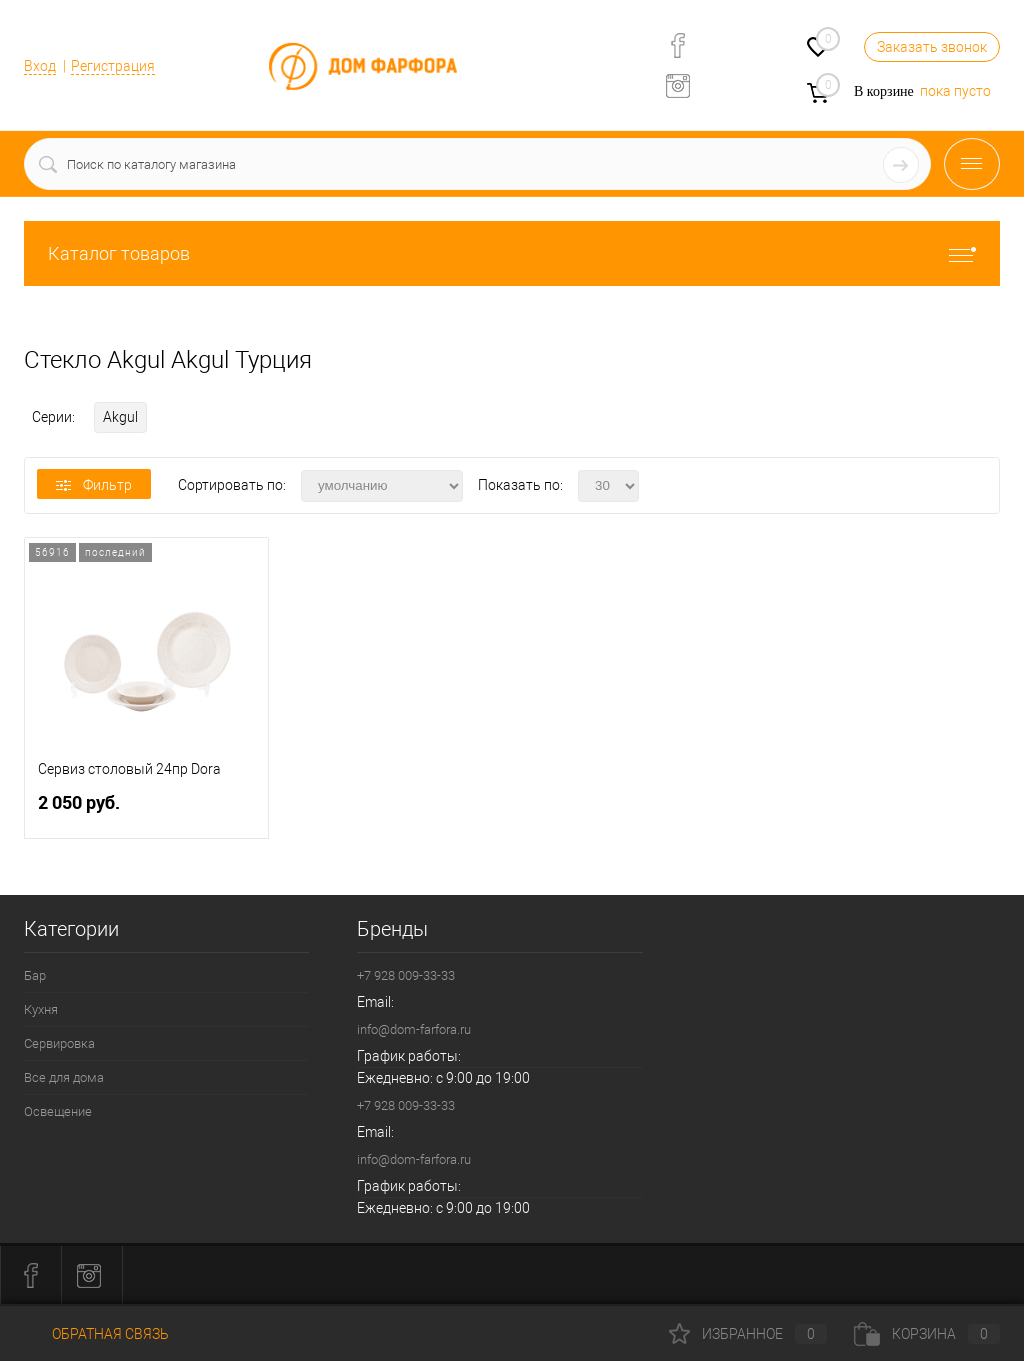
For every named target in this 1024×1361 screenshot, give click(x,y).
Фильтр (94, 485)
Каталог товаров (512, 253)
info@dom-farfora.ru (414, 1029)
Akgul (120, 417)
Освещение (58, 1111)
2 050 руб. (146, 810)
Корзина (927, 1334)
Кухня (41, 1009)
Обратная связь (96, 1334)
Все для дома (64, 1077)
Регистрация (113, 66)
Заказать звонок (932, 47)
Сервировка (59, 1043)
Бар (35, 975)
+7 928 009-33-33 (406, 975)
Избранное (748, 1334)
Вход (40, 66)
